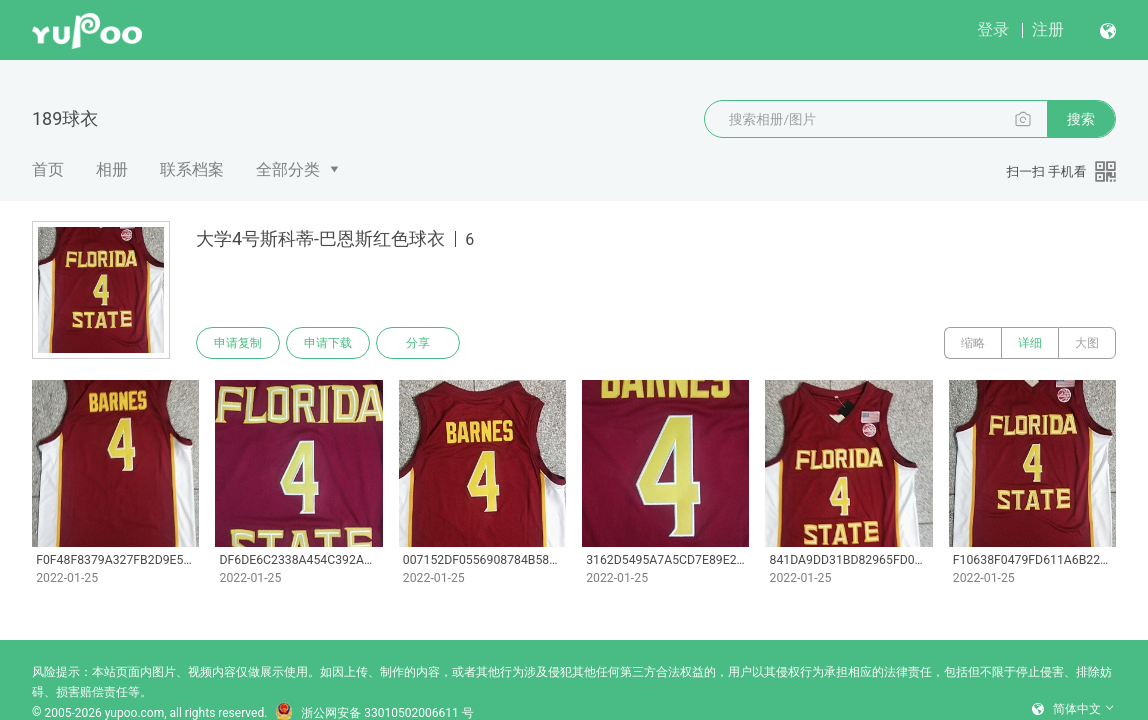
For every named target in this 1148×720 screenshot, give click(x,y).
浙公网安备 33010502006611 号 (374, 713)
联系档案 (192, 169)
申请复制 (238, 343)
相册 (112, 169)
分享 (418, 343)
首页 (48, 169)
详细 (1030, 343)
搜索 (1081, 119)
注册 (1048, 29)
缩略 (973, 343)
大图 (1087, 343)
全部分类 (288, 169)
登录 (993, 29)
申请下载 (328, 343)
